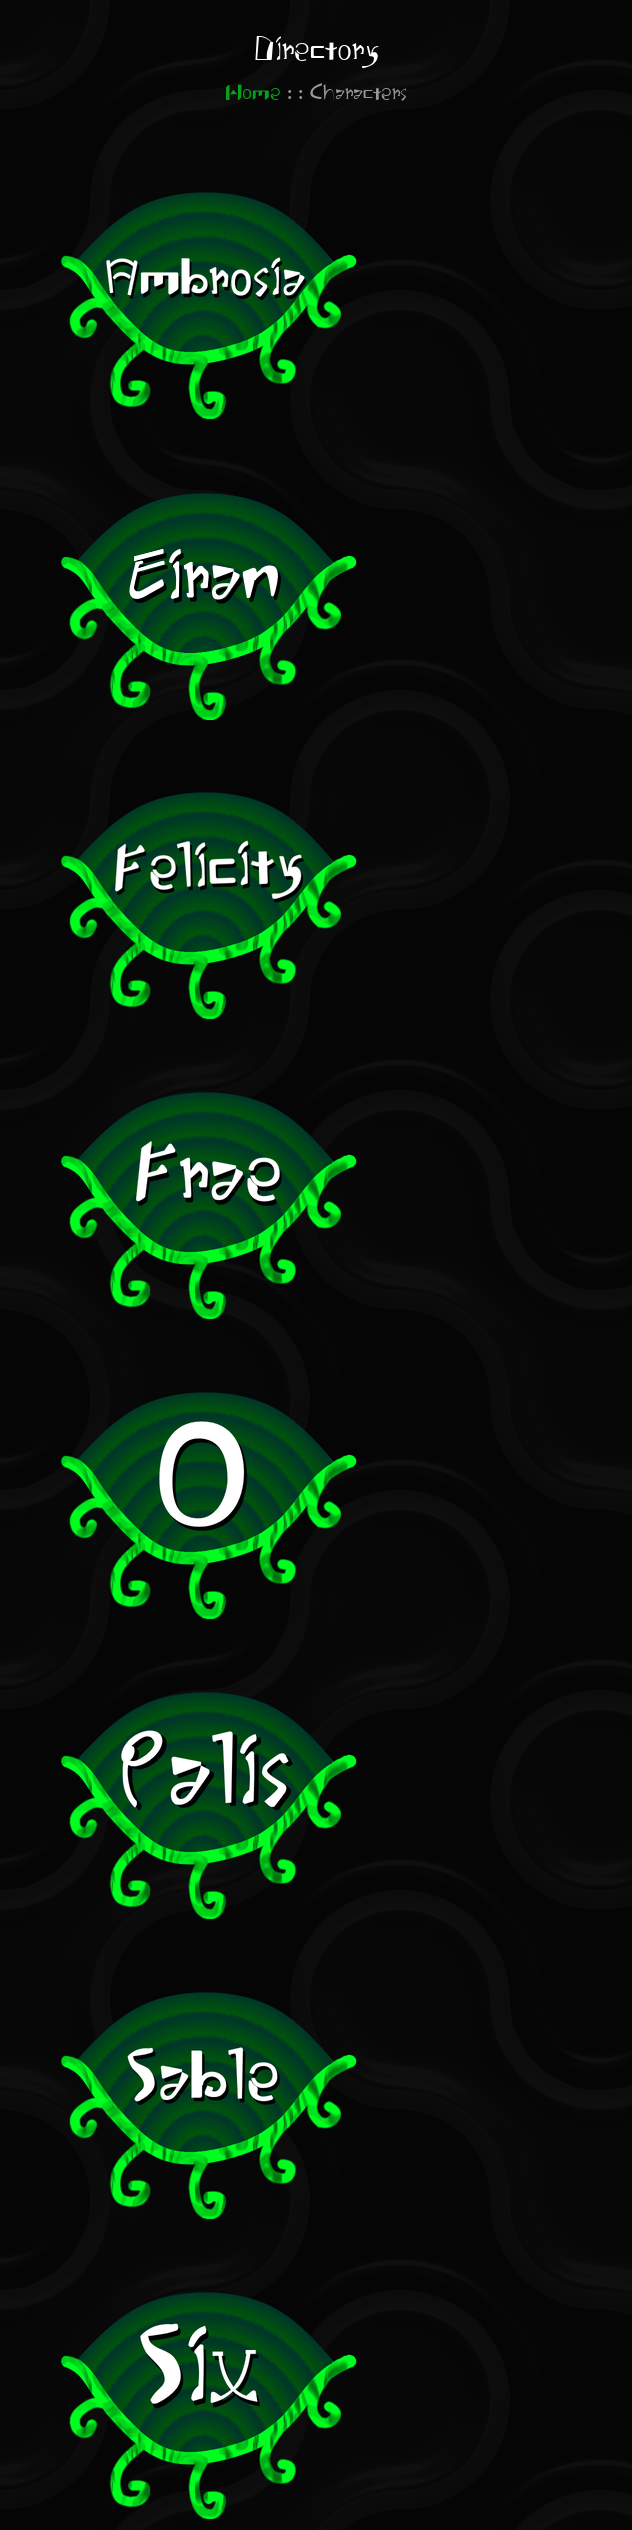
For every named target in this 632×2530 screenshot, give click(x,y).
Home (253, 93)
